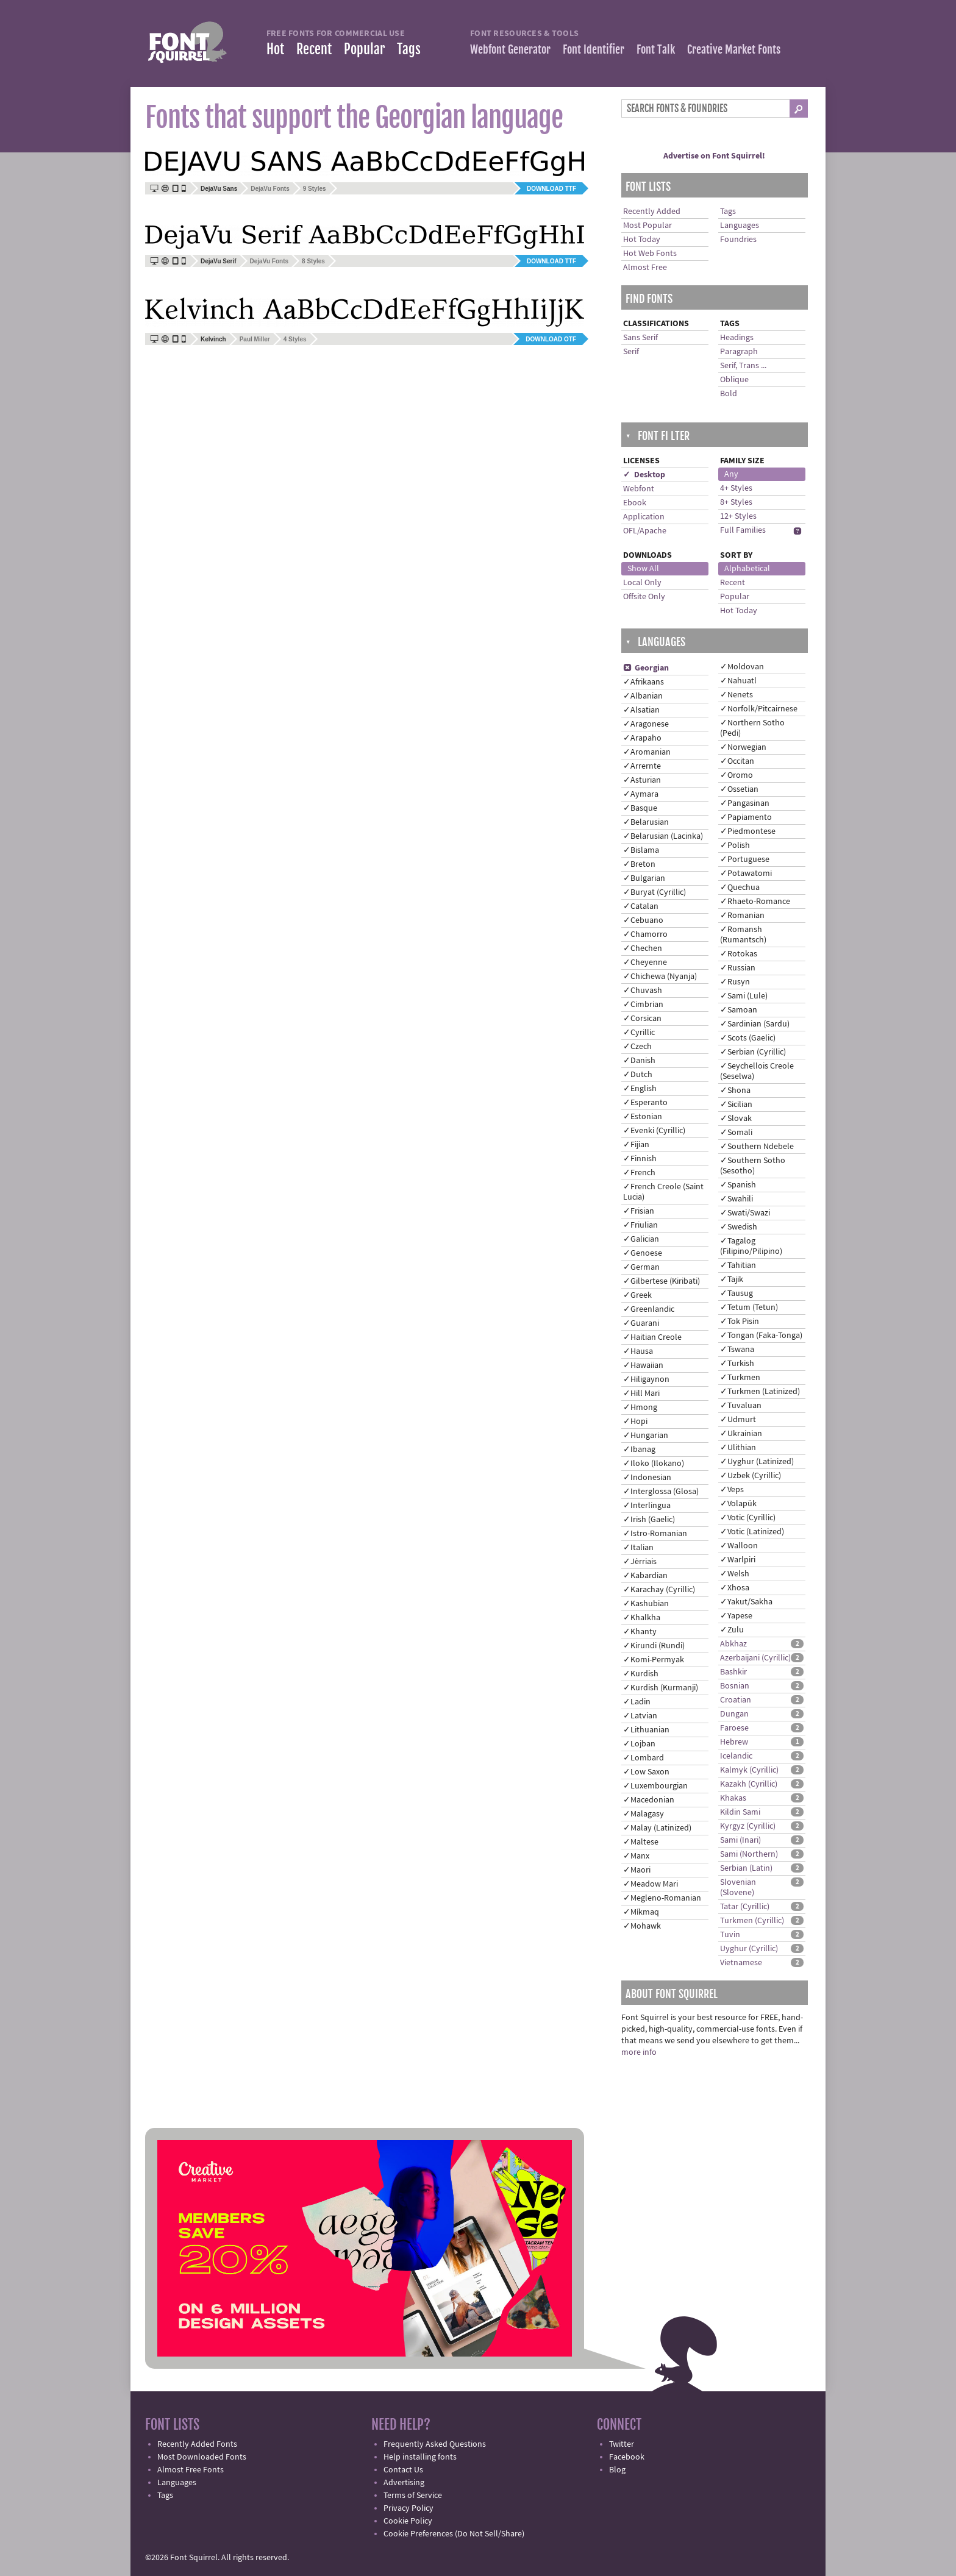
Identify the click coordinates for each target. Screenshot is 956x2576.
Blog (617, 2469)
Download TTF (551, 188)
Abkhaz (733, 1643)
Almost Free (645, 267)
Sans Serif (640, 337)
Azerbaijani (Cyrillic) (755, 1658)
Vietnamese (741, 1962)
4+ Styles (736, 488)
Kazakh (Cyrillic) (748, 1784)
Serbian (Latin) (746, 1868)
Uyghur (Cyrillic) (749, 1948)
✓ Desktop (644, 475)
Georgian (646, 668)
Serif (631, 351)
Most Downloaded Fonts (201, 2457)
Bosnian (734, 1686)
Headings (737, 337)
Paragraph (739, 351)
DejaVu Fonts (270, 188)
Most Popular (647, 225)
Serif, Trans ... (743, 365)
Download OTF (551, 339)
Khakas (733, 1798)
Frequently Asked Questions (434, 2444)
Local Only (642, 582)
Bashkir (733, 1672)
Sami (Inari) (740, 1840)
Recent (314, 49)
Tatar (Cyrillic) (744, 1906)
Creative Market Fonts (733, 49)
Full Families (743, 530)
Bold (728, 393)
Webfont (638, 488)
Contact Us (403, 2469)
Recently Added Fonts (197, 2444)
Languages (739, 225)
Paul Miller (255, 339)
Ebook (634, 502)
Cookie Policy (407, 2521)
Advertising (403, 2482)
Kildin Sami (740, 1812)
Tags (409, 49)
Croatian (735, 1700)
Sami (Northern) (749, 1854)
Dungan (734, 1714)
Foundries (738, 239)
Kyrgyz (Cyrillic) (748, 1826)
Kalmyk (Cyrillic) (749, 1770)
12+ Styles (738, 516)
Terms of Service (412, 2495)
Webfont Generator (510, 49)
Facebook (626, 2457)
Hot (275, 49)
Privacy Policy (408, 2508)
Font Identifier (593, 49)
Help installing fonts (420, 2457)
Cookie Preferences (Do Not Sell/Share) (453, 2533)
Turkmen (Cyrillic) (752, 1920)
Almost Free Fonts (190, 2469)
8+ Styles (736, 502)
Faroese (734, 1728)
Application (644, 516)
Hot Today (641, 239)
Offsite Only (644, 596)
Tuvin (730, 1934)
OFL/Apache (644, 530)
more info (639, 2052)
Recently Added (651, 211)
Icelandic (736, 1756)
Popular (364, 49)
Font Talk (656, 49)
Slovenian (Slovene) (738, 1887)
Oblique (734, 379)
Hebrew (734, 1742)
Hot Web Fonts (650, 253)
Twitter (621, 2444)
